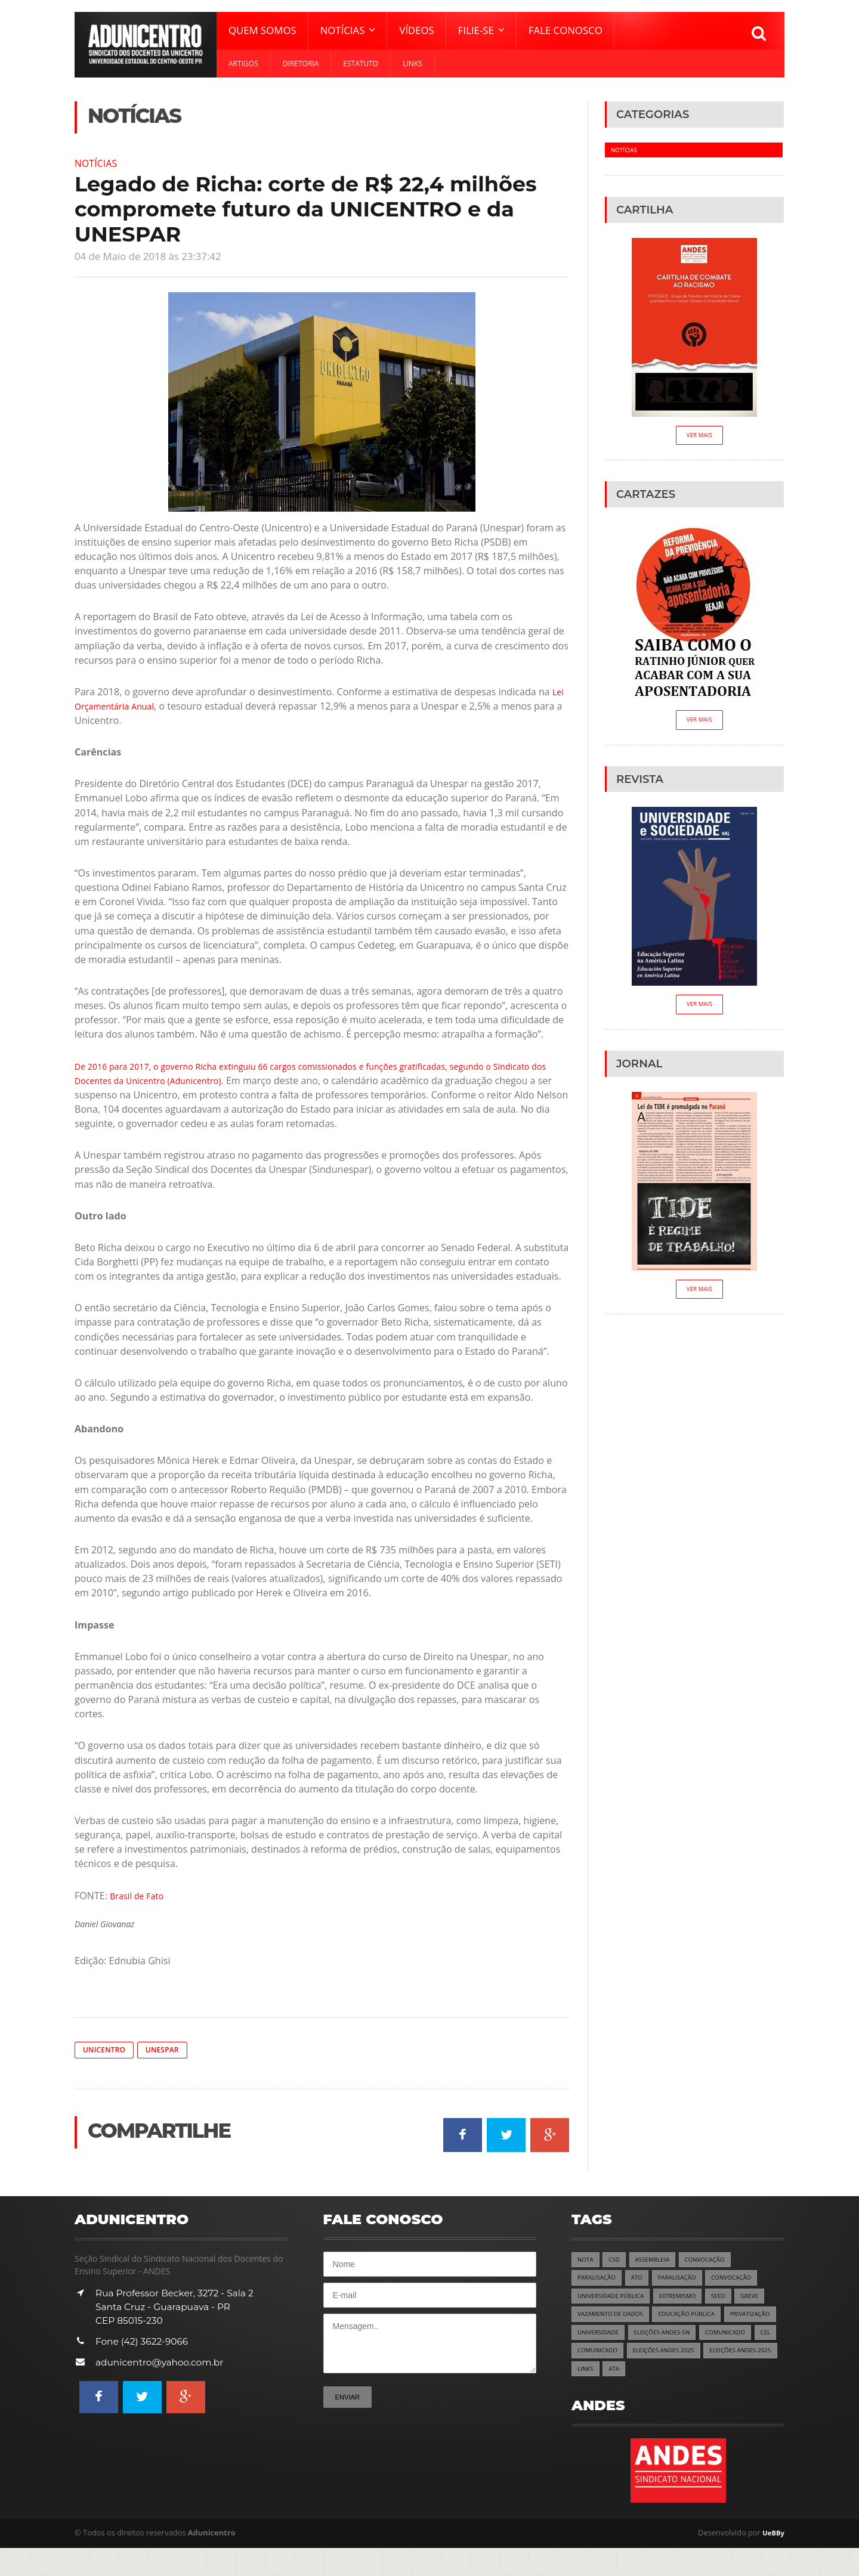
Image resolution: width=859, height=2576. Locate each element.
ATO (642, 2280)
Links (412, 63)
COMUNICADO (600, 2357)
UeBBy (771, 2561)
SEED (733, 2299)
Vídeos (416, 30)
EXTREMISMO (689, 2299)
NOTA (586, 2260)
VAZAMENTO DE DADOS (614, 2319)
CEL (644, 2357)
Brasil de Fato (140, 1895)
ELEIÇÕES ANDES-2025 (698, 2377)
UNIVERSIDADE (661, 2338)
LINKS (757, 2377)
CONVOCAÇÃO (716, 2260)
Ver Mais (699, 436)
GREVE (766, 2299)
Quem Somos (262, 30)
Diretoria (301, 63)
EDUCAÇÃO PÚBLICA (700, 2319)
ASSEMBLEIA (658, 2260)
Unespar (171, 2049)
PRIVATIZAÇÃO (600, 2338)
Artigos (243, 63)
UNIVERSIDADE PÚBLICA (615, 2299)
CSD (617, 2260)
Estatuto (360, 63)
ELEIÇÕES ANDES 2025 (612, 2377)
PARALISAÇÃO (599, 2280)
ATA (583, 2396)
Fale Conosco (565, 30)
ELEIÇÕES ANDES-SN (732, 2338)
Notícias (99, 163)
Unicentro (107, 2049)
